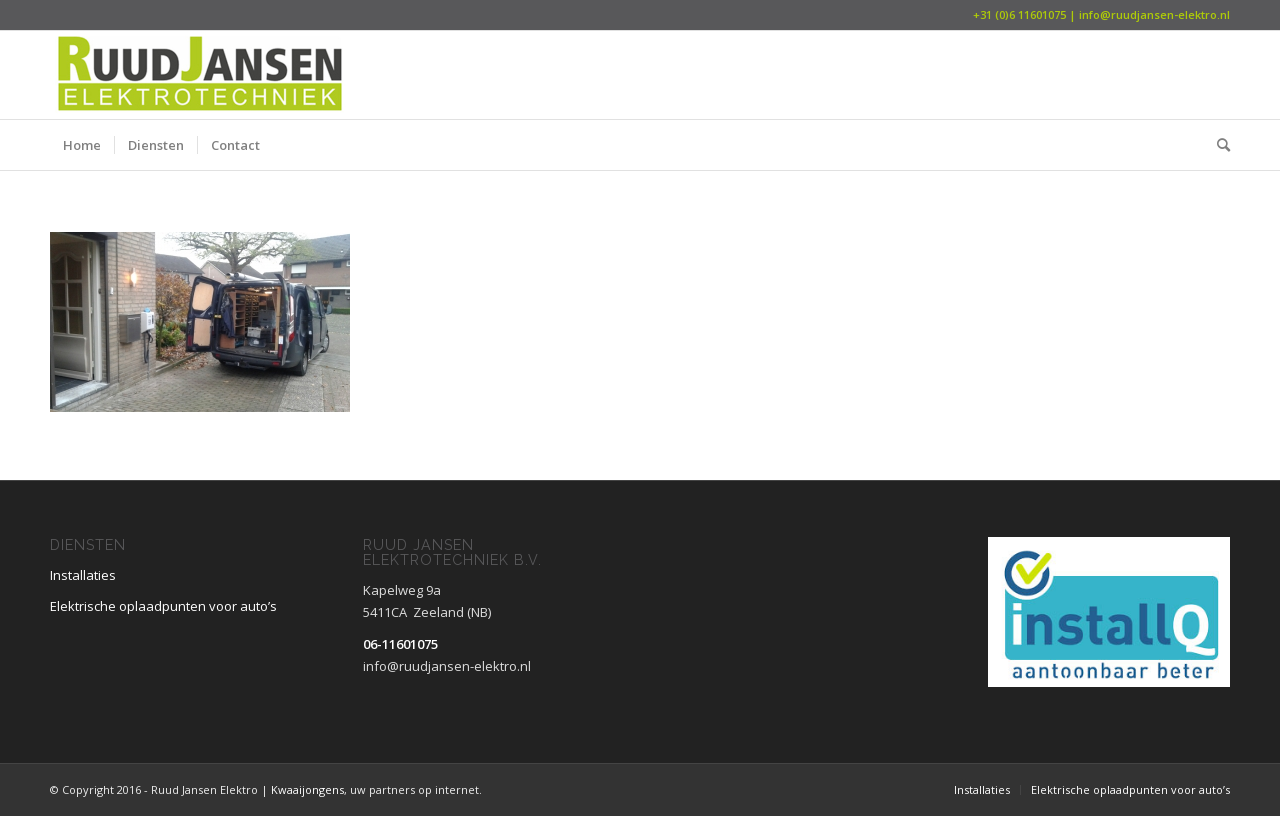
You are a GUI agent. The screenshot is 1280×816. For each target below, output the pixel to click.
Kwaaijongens (306, 789)
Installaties (83, 575)
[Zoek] (1217, 145)
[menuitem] (82, 145)
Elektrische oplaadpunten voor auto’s (163, 606)
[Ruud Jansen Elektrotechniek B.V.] (200, 75)
